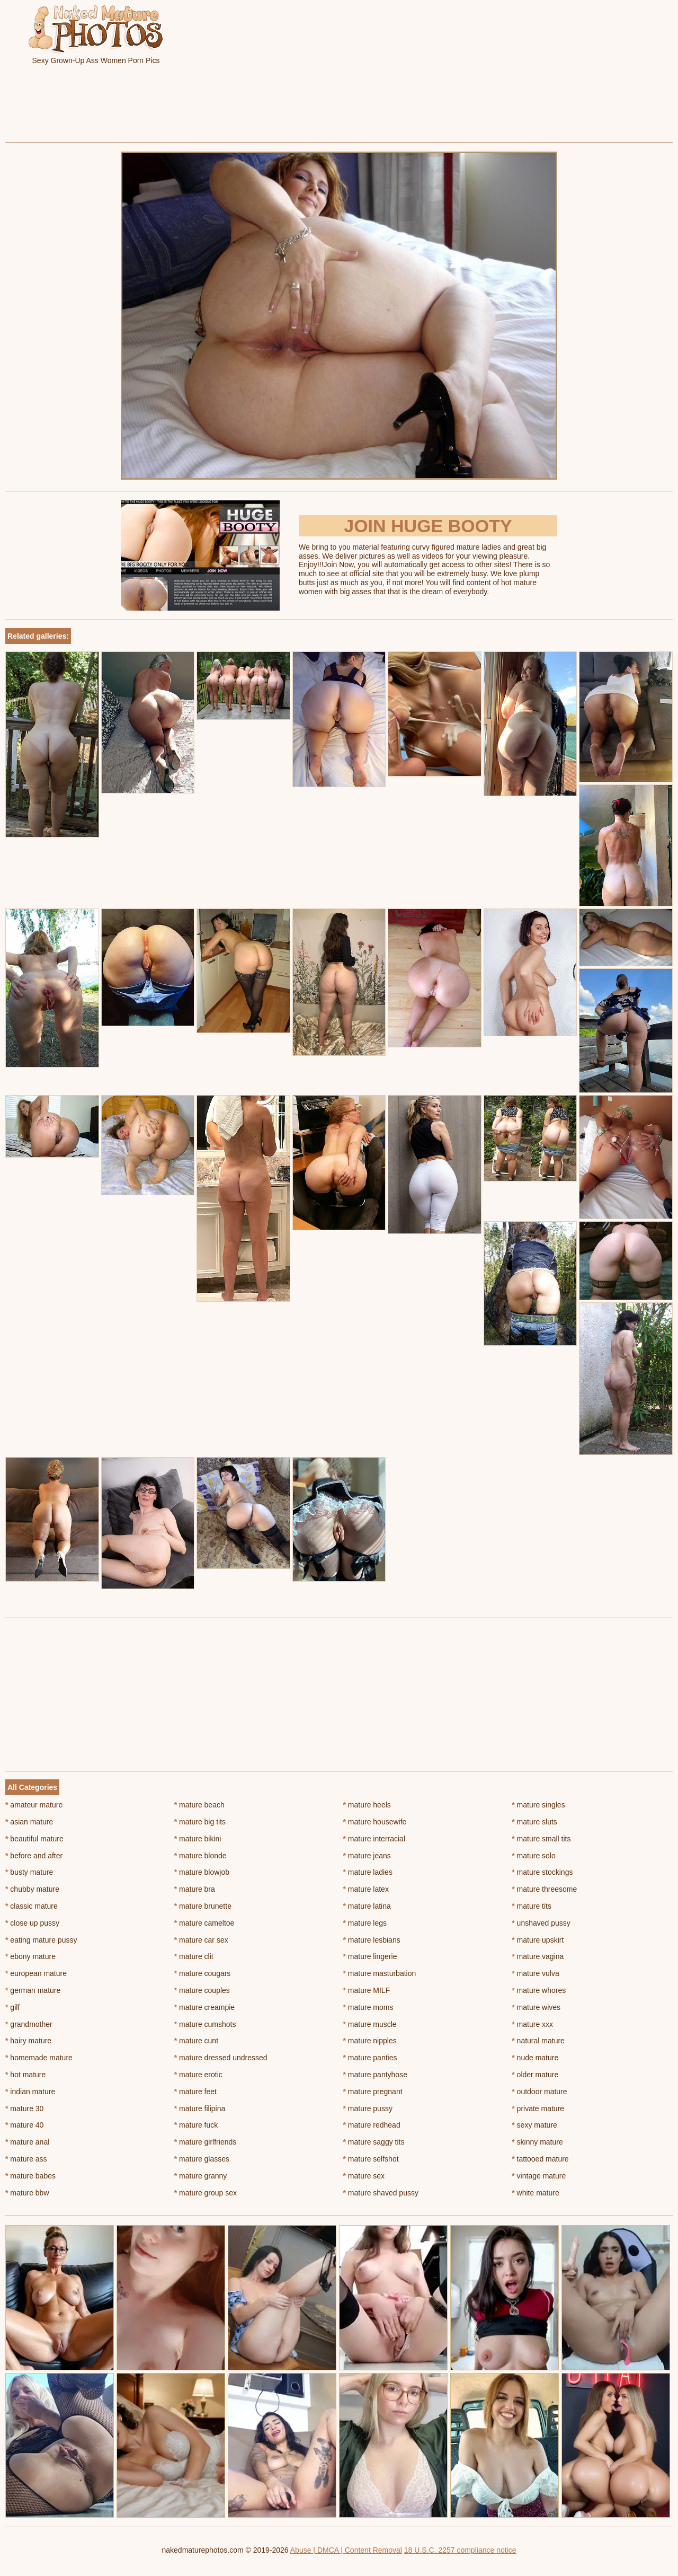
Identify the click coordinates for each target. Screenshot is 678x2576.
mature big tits (200, 1822)
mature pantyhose (375, 2074)
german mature (32, 1990)
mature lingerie (370, 1956)
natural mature (538, 2040)
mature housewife (375, 1822)
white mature (535, 2193)
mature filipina (200, 2108)
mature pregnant (373, 2091)
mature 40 (24, 2125)
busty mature (29, 1872)
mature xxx (532, 2024)
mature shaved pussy (380, 2193)
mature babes (30, 2176)
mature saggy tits (374, 2142)
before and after (34, 1855)
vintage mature (539, 2176)
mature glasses (201, 2159)
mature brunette (202, 1906)
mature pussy (367, 2108)
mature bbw (27, 2193)
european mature (36, 1973)
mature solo (534, 1855)
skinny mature (537, 2142)
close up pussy (32, 1923)
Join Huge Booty (428, 526)
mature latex (366, 1889)
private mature (538, 2108)
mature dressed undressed (220, 2057)
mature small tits (541, 1838)
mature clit (193, 1956)
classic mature (31, 1906)
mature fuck (196, 2125)
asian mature (29, 1822)
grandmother (28, 2024)
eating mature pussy (41, 1940)
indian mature (30, 2091)
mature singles (538, 1805)
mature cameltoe (204, 1923)
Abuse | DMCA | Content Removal (346, 2550)
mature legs (365, 1923)
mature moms (368, 2007)
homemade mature (39, 2057)
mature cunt (196, 2040)
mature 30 (24, 2108)
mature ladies (367, 1872)
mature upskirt (538, 1940)
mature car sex (201, 1940)
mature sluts (534, 1822)
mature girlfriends (205, 2142)
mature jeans (367, 1855)
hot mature (25, 2074)
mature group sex (205, 2193)
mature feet (195, 2091)
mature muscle (370, 2024)
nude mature (535, 2057)
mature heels (367, 1805)
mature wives (536, 2007)
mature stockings (542, 1872)
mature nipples (370, 2040)
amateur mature (34, 1805)
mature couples (202, 1990)
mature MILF (366, 1990)
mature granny (200, 2176)
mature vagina (538, 1956)
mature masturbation (379, 1973)
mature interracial (374, 1838)
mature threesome (544, 1889)
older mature (535, 2074)
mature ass (26, 2159)
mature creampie (204, 2007)
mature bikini (197, 1838)
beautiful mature (34, 1838)
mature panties (370, 2057)
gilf (12, 2007)
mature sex (364, 2176)
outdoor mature (539, 2091)
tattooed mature (540, 2159)
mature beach (199, 1805)
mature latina (367, 1906)
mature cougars (202, 1973)
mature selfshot (371, 2159)
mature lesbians (371, 1940)
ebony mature (30, 1956)
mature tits (531, 1906)
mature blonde (200, 1855)
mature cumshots (205, 2024)
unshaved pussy (541, 1923)
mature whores (539, 1990)
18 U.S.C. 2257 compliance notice (460, 2550)
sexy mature (534, 2125)
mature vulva (535, 1973)
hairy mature (28, 2040)
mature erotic (198, 2074)
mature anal (27, 2142)
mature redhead (371, 2125)
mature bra (194, 1889)
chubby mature (32, 1889)
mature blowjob (201, 1872)
